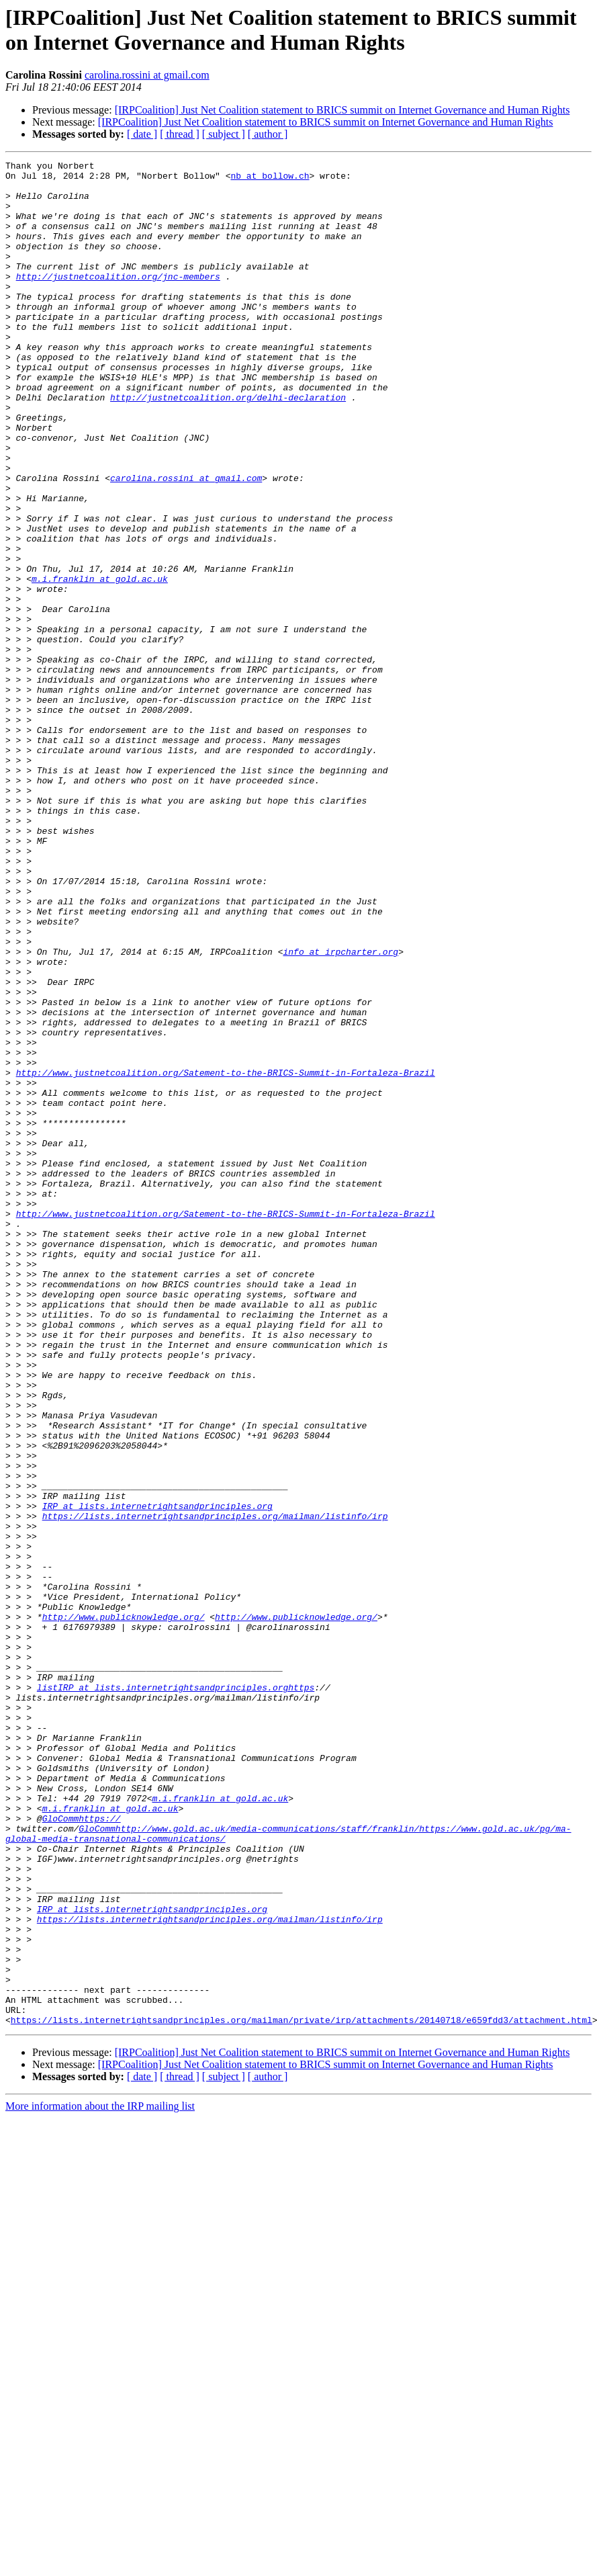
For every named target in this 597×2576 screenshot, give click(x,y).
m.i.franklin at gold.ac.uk (100, 663)
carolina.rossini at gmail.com (147, 75)
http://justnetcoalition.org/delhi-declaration (228, 445)
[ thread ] (179, 134)
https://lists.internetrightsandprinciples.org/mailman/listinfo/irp (215, 1788)
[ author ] (268, 134)
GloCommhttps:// (81, 2151)
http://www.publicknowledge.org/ (123, 1909)
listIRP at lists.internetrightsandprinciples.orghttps (175, 1993)
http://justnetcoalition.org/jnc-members (118, 300)
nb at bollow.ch (269, 179)
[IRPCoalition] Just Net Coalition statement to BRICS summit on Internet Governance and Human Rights (342, 110)
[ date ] (142, 134)
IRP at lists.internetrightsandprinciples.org (157, 1776)
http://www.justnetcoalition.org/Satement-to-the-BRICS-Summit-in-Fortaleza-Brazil (225, 1256)
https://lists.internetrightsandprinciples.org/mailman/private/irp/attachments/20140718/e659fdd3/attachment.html (301, 2393)
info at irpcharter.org (340, 1111)
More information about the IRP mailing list (100, 2479)
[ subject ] (223, 134)
